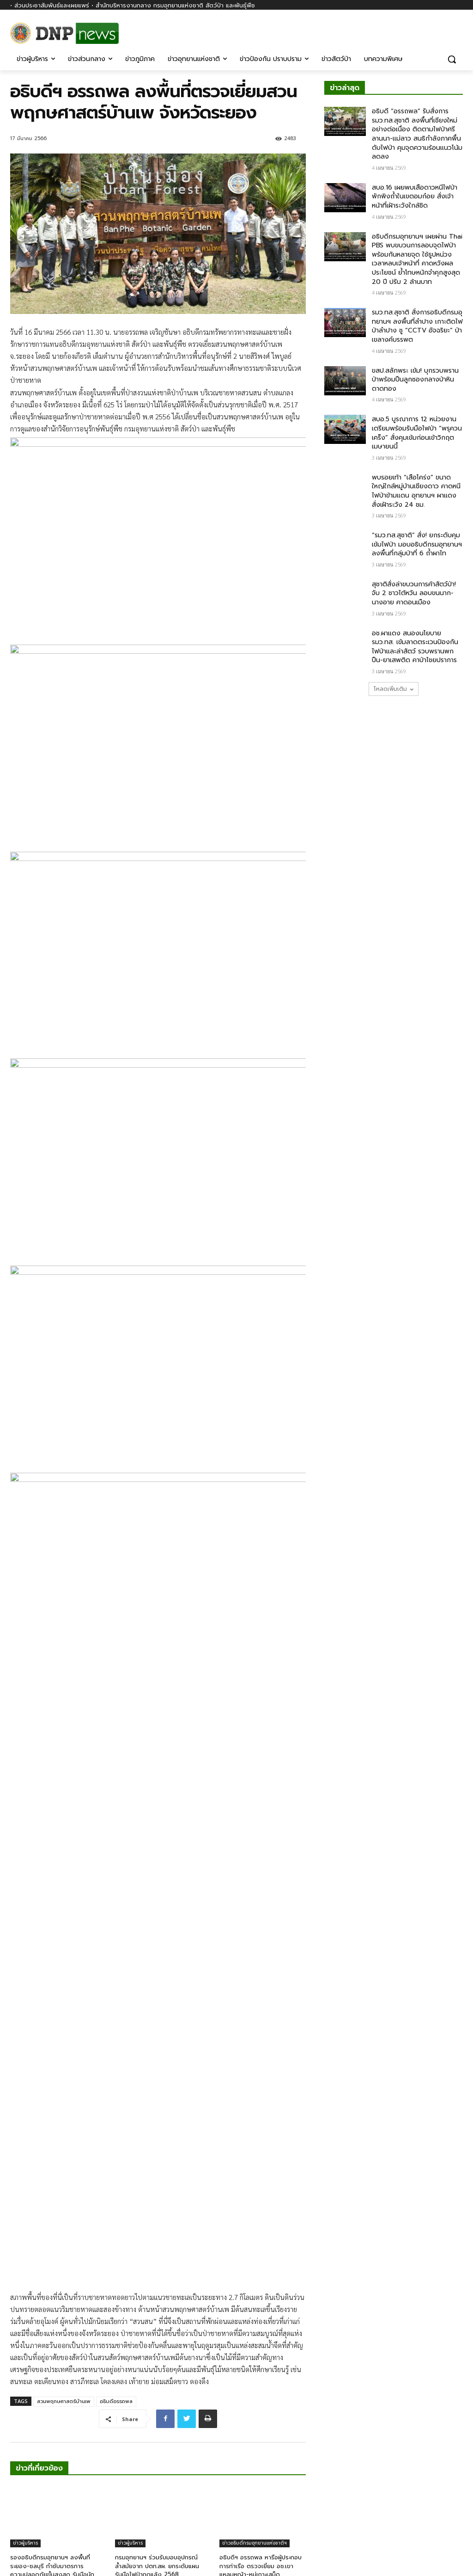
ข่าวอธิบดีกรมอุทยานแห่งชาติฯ (254, 2346)
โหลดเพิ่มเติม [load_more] (393, 689)
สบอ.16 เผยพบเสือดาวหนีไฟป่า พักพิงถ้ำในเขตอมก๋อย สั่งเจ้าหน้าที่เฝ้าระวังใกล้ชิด (414, 196)
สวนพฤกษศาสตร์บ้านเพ (64, 2204)
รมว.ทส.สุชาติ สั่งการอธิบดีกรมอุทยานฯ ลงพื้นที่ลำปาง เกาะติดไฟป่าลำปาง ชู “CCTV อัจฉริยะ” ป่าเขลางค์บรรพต (417, 325)
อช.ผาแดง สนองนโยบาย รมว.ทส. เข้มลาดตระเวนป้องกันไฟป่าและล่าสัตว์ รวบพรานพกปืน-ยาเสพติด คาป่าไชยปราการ (415, 646)
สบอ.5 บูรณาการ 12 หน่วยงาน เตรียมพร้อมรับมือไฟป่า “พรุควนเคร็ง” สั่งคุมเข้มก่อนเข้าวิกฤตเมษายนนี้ (417, 432)
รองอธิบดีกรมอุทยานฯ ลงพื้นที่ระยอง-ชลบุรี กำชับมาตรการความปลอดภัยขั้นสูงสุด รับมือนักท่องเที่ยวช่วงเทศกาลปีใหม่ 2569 (53, 2373)
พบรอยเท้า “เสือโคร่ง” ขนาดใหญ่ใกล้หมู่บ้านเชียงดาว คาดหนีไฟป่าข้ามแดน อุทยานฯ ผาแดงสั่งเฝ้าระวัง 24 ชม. (416, 491)
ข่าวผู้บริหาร (25, 2346)
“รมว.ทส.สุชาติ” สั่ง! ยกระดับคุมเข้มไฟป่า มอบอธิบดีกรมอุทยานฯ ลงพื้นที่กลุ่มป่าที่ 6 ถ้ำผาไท (417, 544)
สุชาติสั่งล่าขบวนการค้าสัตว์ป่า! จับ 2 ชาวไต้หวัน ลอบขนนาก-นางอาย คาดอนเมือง (414, 593)
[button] (452, 59)
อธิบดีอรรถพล (116, 2204)
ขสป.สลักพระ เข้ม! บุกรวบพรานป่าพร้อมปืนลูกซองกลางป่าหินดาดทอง (415, 379)
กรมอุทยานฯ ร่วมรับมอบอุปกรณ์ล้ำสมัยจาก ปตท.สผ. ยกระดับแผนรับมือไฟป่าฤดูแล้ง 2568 (157, 2369)
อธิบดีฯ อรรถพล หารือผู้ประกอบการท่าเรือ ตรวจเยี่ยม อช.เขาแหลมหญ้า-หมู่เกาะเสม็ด (260, 2369)
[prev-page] (16, 2409)
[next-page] (30, 2409)
